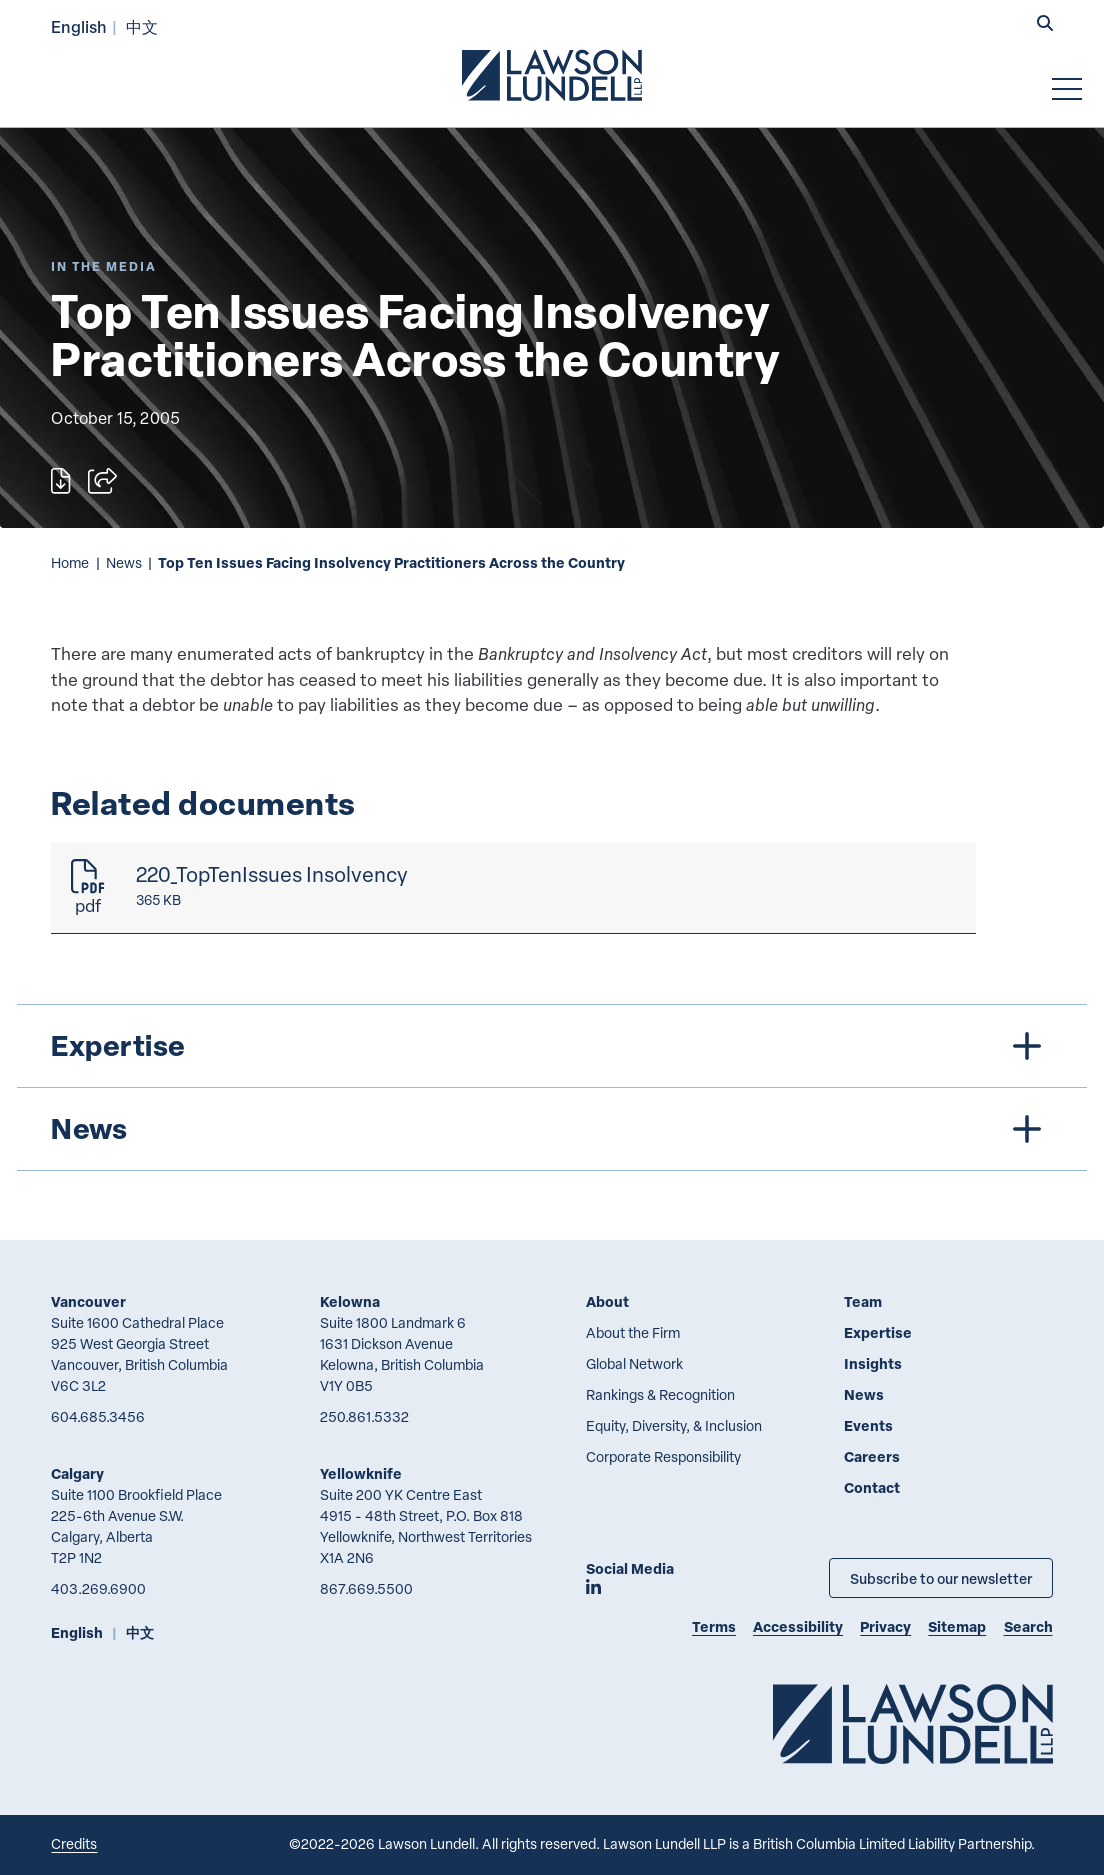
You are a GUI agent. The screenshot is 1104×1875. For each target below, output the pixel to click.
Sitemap (957, 1626)
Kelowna (350, 1301)
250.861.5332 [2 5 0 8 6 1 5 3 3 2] (364, 1416)
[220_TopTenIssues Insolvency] (513, 888)
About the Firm (633, 1332)
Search (1028, 1626)
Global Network (634, 1363)
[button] (1045, 25)
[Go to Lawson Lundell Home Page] (552, 75)
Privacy (885, 1626)
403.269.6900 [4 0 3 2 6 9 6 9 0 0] (98, 1588)
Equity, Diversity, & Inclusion (674, 1425)
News (124, 562)
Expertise (878, 1332)
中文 (142, 26)
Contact (872, 1487)
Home (70, 562)
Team (863, 1301)
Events (868, 1425)
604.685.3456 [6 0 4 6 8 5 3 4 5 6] (98, 1416)
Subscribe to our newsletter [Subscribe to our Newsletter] (941, 1578)
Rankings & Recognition (660, 1394)
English (79, 26)
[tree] (552, 1088)
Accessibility (798, 1626)
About (607, 1301)
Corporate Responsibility (663, 1456)
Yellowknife (361, 1473)
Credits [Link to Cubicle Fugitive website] (74, 1843)
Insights (873, 1363)
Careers (872, 1456)
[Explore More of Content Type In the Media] (104, 266)
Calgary (77, 1473)
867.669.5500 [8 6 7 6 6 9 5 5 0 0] (366, 1588)
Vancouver (88, 1301)
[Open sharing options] (102, 481)
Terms (714, 1626)
